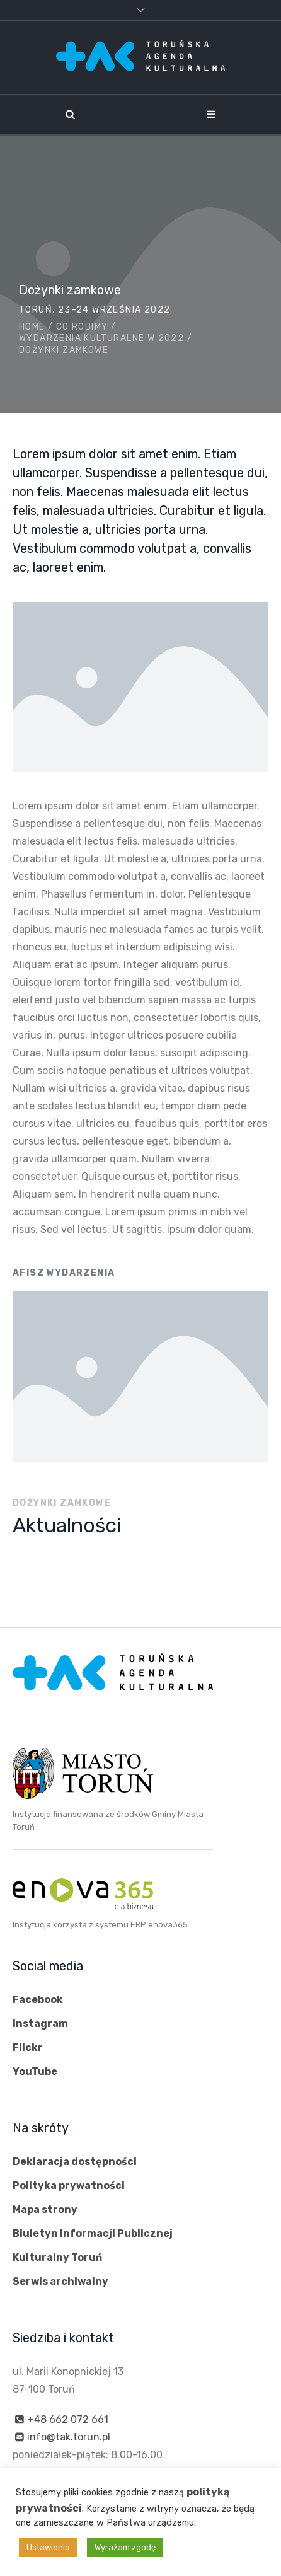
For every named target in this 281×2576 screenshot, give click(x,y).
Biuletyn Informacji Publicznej (93, 2233)
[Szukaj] (70, 114)
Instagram (40, 2024)
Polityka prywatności (69, 2186)
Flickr (28, 2047)
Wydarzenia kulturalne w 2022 (101, 338)
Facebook (38, 2000)
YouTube (35, 2071)
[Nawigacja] (210, 114)
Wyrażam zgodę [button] (125, 2547)
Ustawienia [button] (48, 2547)
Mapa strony (45, 2209)
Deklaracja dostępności (75, 2162)
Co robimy (82, 326)
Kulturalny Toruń (57, 2257)
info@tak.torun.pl (68, 2437)
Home (32, 326)
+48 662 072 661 (67, 2419)
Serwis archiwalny (60, 2281)
